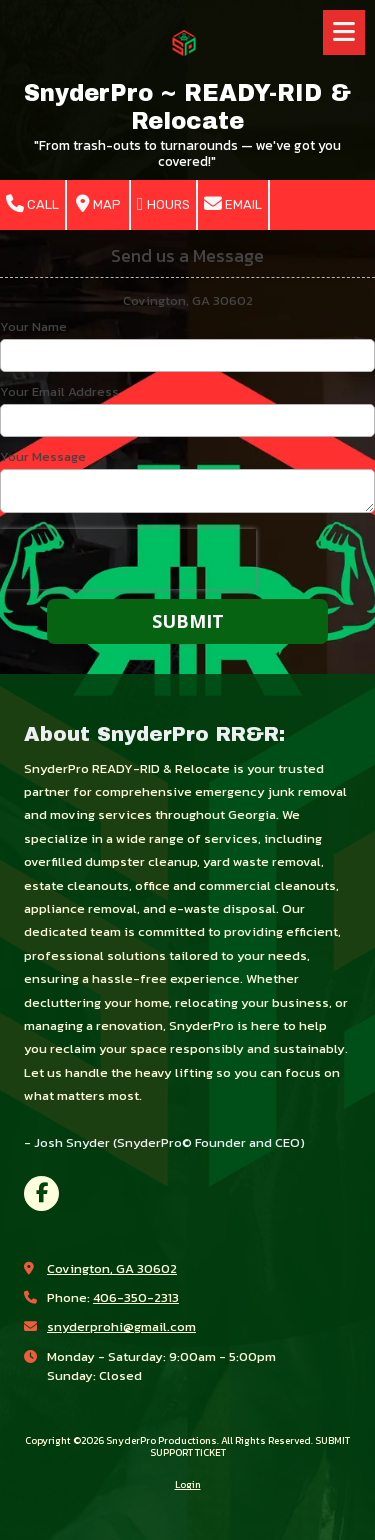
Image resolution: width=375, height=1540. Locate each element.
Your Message (43, 457)
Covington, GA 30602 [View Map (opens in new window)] (112, 1268)
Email (233, 204)
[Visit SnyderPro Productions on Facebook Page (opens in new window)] (41, 1193)
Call (32, 204)
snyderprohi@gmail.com (121, 1326)
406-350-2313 (136, 1297)
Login (188, 1484)
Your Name (33, 327)
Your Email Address (59, 392)
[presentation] (128, 559)
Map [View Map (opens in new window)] (98, 204)
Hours (163, 204)
